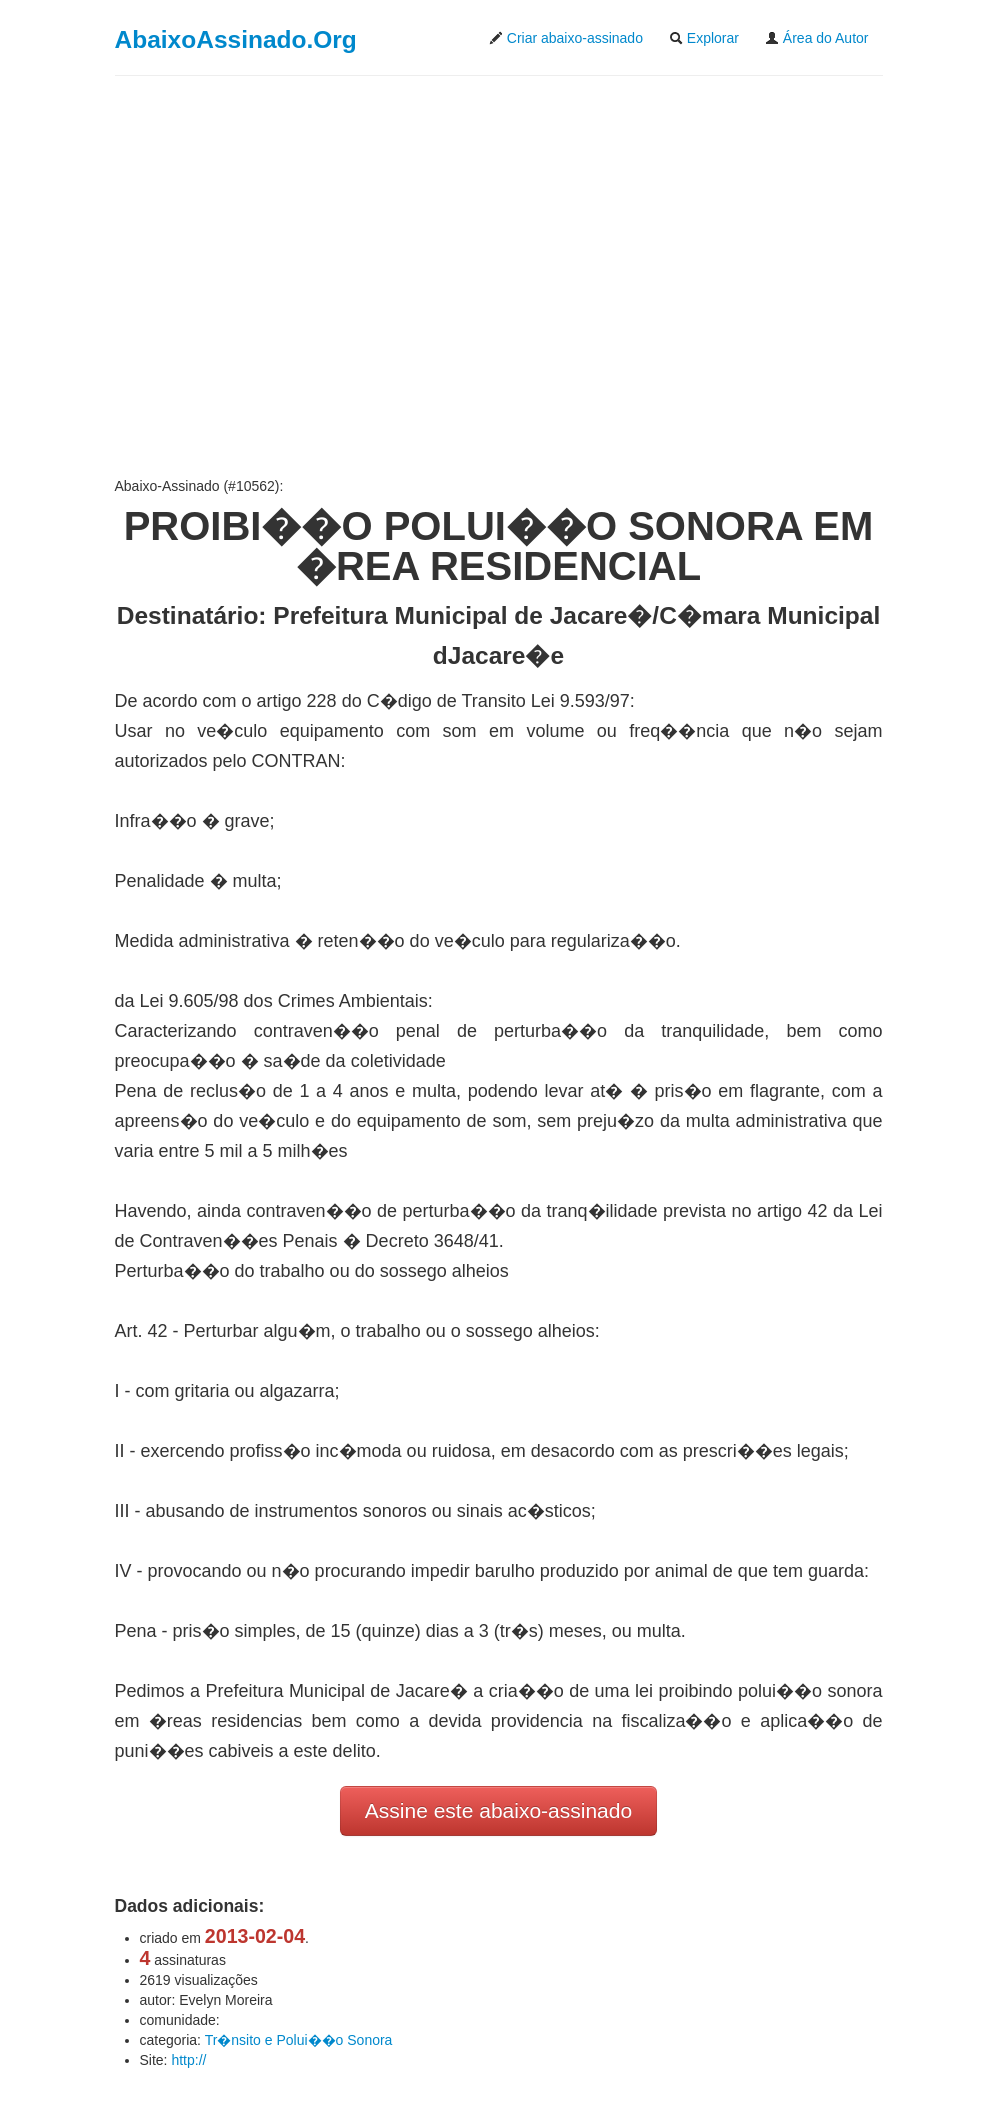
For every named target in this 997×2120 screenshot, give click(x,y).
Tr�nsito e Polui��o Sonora (299, 2040)
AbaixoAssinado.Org (236, 39)
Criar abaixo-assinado (566, 38)
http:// (188, 2060)
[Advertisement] (499, 276)
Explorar (704, 38)
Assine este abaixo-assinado (498, 1810)
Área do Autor (817, 38)
